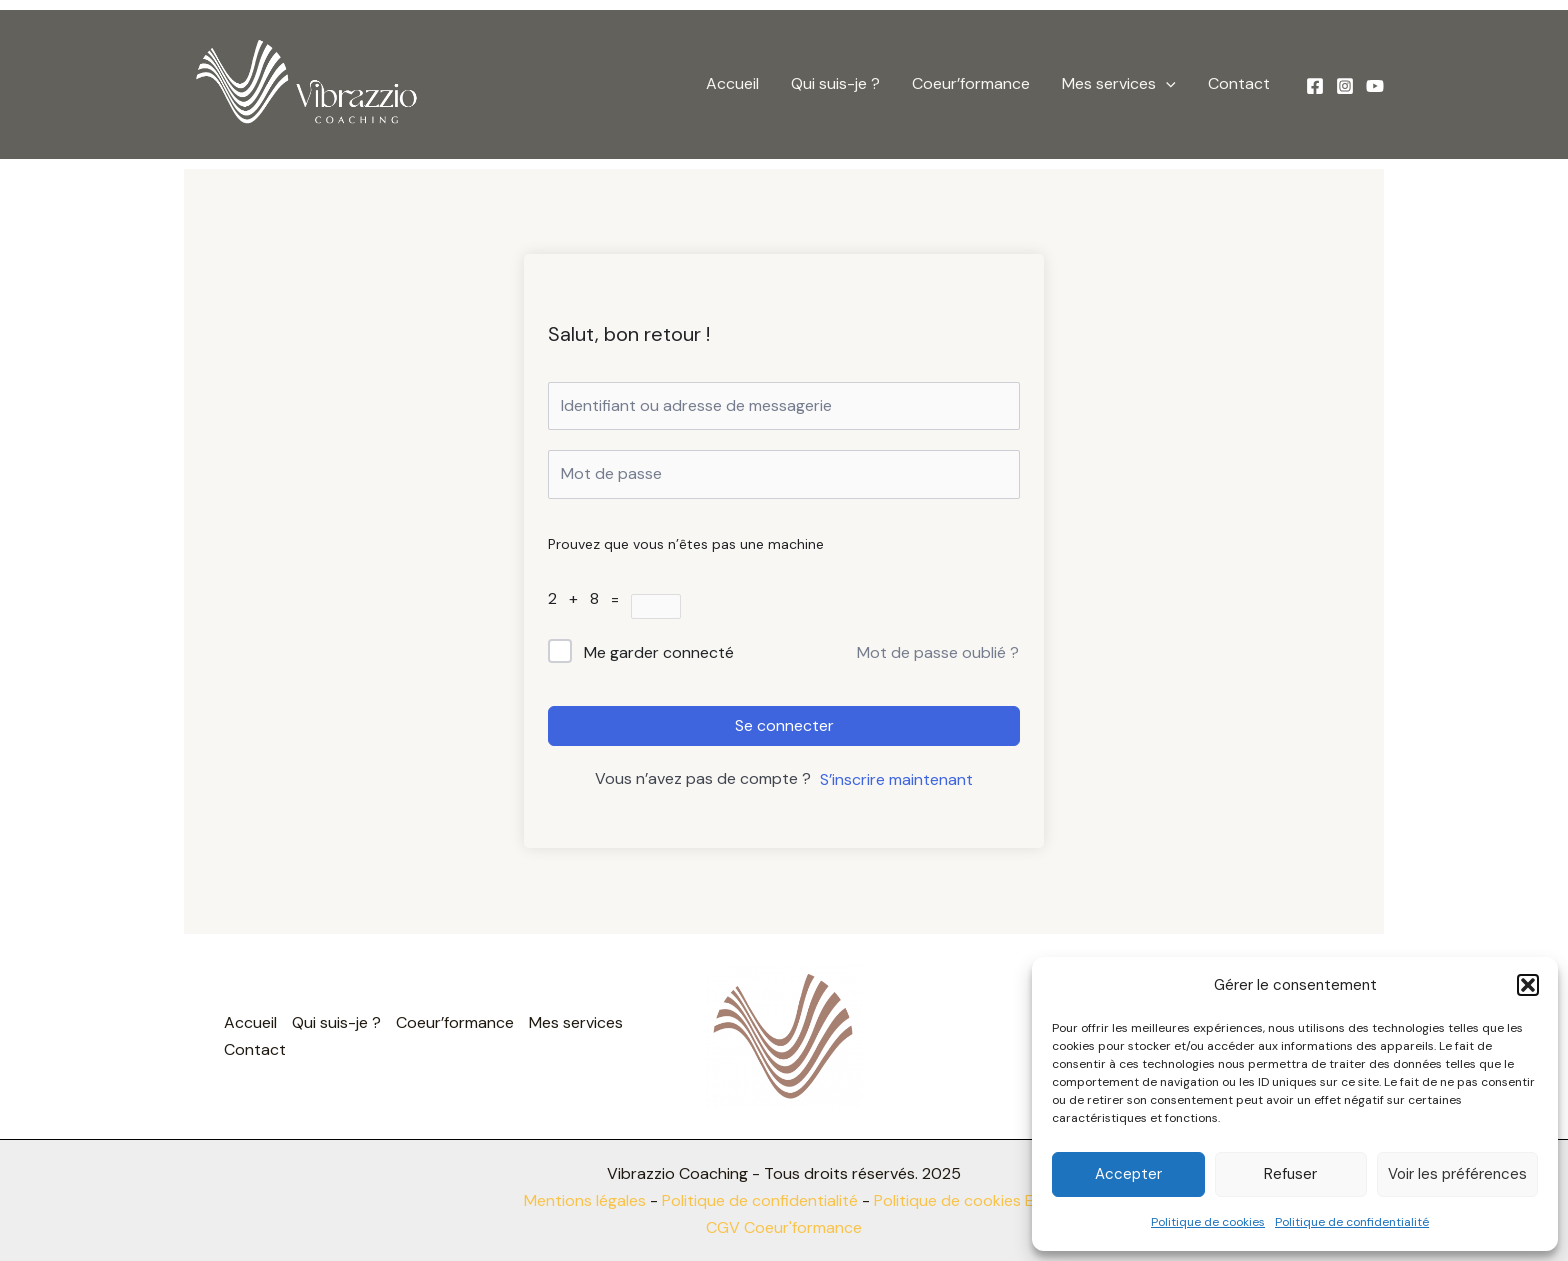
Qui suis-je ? (835, 83)
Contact (1239, 83)
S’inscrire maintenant (896, 779)
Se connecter (784, 725)
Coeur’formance (971, 83)
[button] (1528, 985)
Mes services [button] (1119, 84)
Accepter (1128, 1174)
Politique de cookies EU (959, 1200)
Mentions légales (585, 1200)
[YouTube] (1375, 86)
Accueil (732, 83)
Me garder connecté (659, 652)
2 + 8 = (589, 598)
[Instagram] (1345, 86)
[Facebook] (1315, 86)
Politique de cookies (1208, 1222)
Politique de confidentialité (1352, 1222)
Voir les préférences (1457, 1174)
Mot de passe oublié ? (938, 652)
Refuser (1290, 1174)
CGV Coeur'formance (784, 1227)
